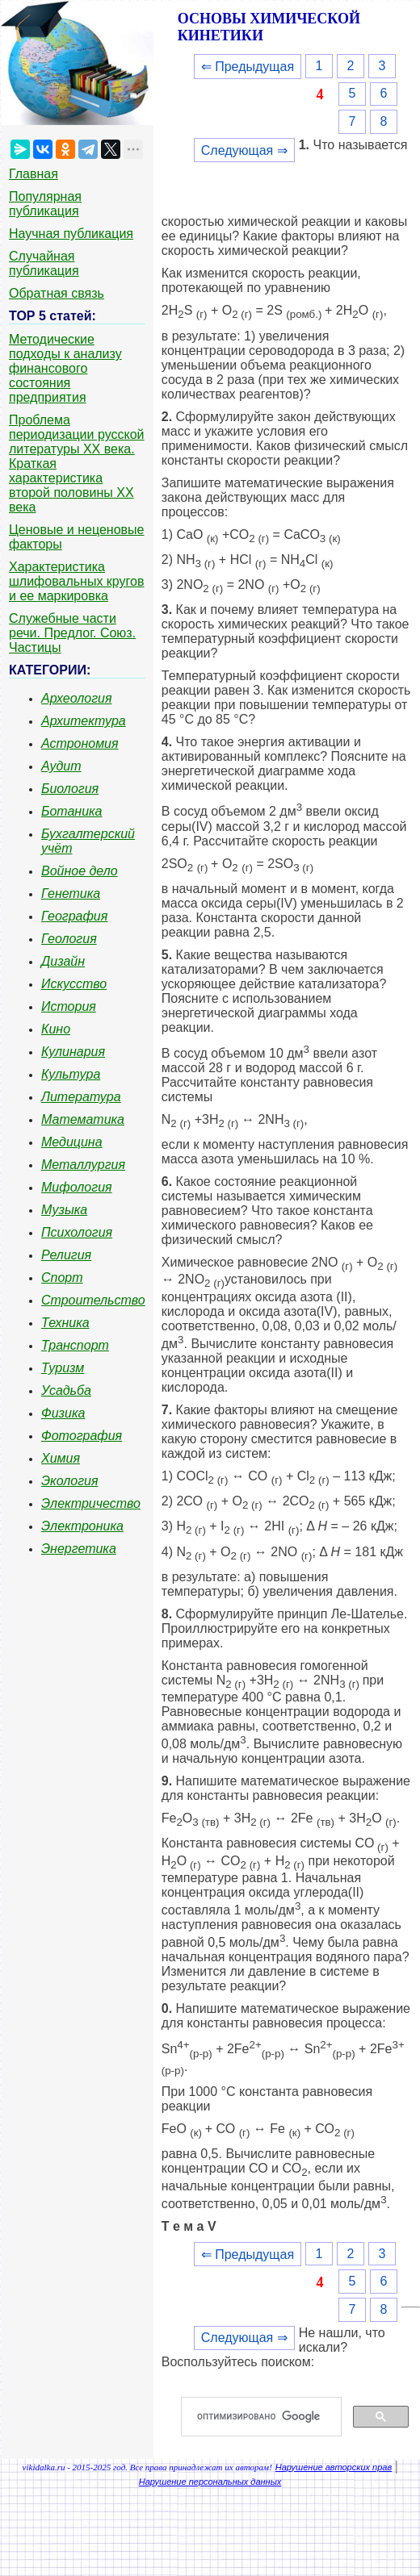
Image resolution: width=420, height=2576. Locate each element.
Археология (76, 698)
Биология (70, 788)
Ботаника (72, 811)
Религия (66, 1255)
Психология (76, 1232)
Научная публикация (71, 233)
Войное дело (79, 871)
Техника (65, 1323)
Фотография (81, 1435)
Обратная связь (56, 293)
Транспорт (75, 1345)
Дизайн (63, 961)
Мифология (76, 1187)
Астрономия (80, 743)
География (74, 916)
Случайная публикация (44, 263)
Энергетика (78, 1548)
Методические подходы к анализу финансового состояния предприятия (65, 368)
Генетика (70, 893)
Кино (55, 1029)
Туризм (62, 1368)
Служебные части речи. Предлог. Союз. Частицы (72, 633)
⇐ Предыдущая (247, 66)
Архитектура (83, 721)
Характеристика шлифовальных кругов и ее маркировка (76, 581)
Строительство (93, 1300)
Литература (81, 1097)
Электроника (82, 1526)
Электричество (91, 1503)
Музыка (64, 1210)
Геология (69, 939)
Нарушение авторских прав (333, 2467)
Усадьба (66, 1390)
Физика (63, 1413)
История (68, 1006)
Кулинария (73, 1051)
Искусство (74, 984)
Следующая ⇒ (244, 150)
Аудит (61, 766)
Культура (70, 1074)
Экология (69, 1481)
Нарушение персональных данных (210, 2481)
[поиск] (267, 2417)
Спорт (62, 1277)
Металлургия (83, 1164)
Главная (33, 174)
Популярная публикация (45, 204)
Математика (82, 1119)
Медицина (72, 1142)
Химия (60, 1458)
